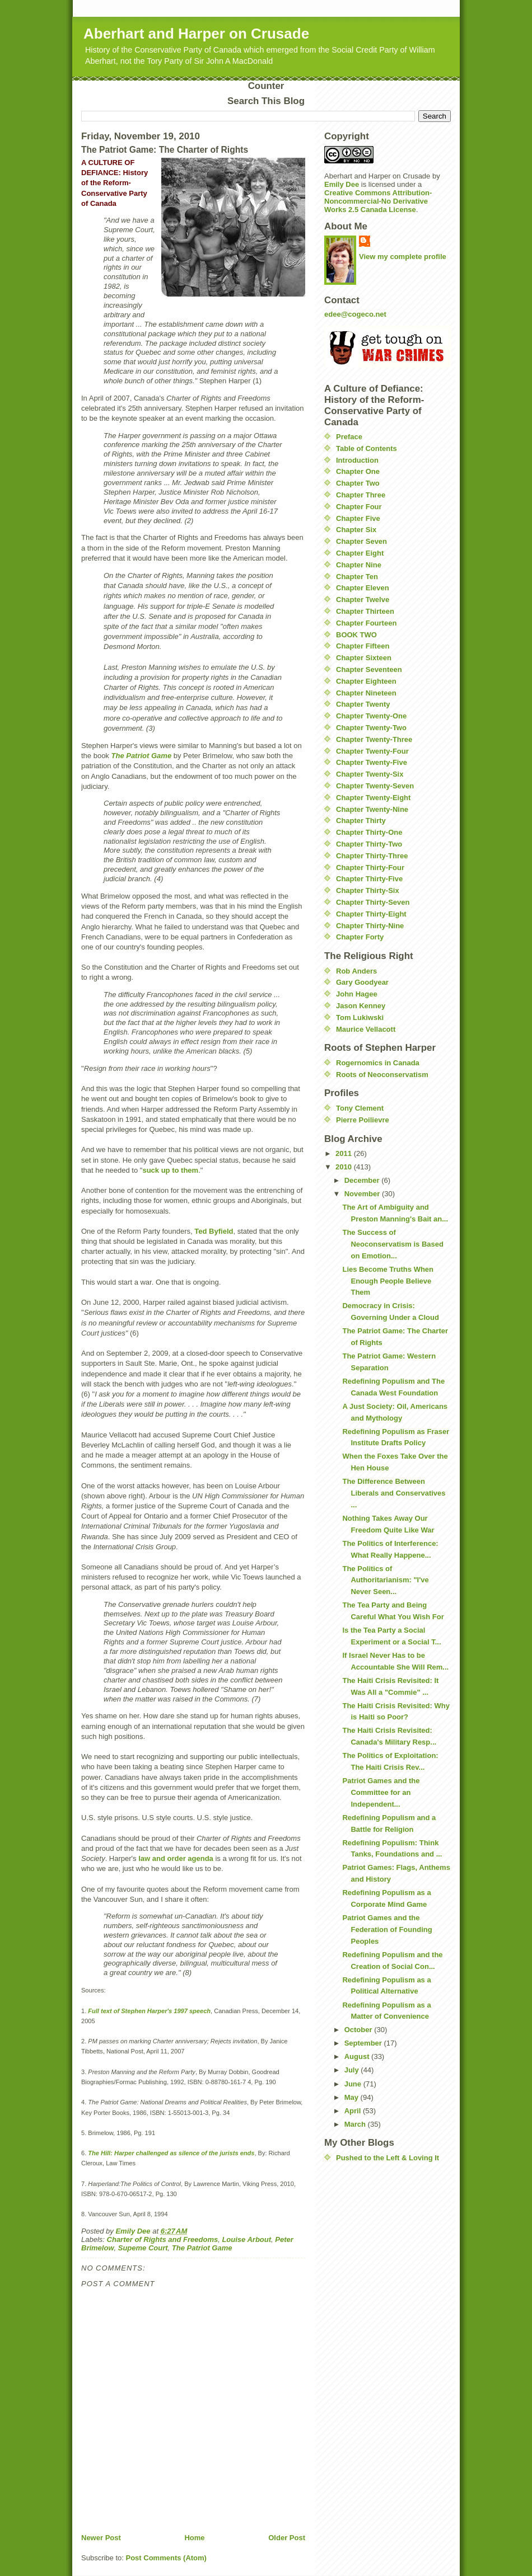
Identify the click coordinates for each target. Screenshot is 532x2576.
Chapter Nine (358, 565)
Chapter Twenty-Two (371, 727)
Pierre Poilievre (362, 1120)
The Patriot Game (202, 2248)
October (359, 2029)
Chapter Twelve (362, 599)
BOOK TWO (356, 635)
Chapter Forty (360, 937)
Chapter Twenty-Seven (375, 786)
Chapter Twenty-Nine (372, 809)
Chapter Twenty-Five (371, 762)
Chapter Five (358, 518)
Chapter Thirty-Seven (372, 902)
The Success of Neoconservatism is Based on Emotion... (392, 1244)
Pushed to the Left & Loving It (387, 2158)
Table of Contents (366, 448)
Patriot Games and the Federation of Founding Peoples (387, 1929)
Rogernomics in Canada (377, 1063)
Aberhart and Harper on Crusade (196, 33)
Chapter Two (358, 483)
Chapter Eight (360, 553)
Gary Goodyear (362, 982)
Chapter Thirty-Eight (371, 914)
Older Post (286, 2537)
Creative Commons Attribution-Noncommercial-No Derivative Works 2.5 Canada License (378, 201)
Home (194, 2537)
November (363, 1194)
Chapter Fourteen (366, 623)
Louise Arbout (246, 2239)
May (352, 2097)
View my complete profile (402, 256)
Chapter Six (356, 529)
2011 (344, 1153)
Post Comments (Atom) (166, 2558)
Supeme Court (143, 2248)
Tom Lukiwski (360, 1017)
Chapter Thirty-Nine (370, 926)
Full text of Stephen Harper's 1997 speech (149, 2011)
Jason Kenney (360, 1006)
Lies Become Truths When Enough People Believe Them (387, 1281)
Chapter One (358, 471)
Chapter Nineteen (366, 693)
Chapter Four (359, 506)
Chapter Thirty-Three (372, 856)
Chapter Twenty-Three (374, 739)
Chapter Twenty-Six (369, 774)
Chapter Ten (357, 576)
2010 (344, 1167)
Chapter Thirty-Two (369, 844)
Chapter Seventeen (369, 669)
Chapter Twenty (363, 704)
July (352, 2070)
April (353, 2111)
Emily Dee (341, 184)
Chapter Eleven (362, 588)
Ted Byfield (213, 1231)
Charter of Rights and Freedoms (162, 2239)
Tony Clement (360, 1108)
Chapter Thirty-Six (367, 890)
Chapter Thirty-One (369, 832)
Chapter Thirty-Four (370, 867)
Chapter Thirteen (365, 611)
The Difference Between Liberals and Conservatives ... (393, 1493)
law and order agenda (175, 1858)
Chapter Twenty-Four (372, 751)
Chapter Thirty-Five (369, 879)
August (357, 2056)
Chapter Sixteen (363, 658)
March (356, 2124)
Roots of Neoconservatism (382, 1074)
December (362, 1180)
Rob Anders (356, 971)
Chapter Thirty (361, 820)
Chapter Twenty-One (371, 716)
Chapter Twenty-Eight (373, 797)
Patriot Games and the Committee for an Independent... (380, 1792)
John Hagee (356, 994)
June (353, 2084)
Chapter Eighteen (366, 681)
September (364, 2043)
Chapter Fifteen (362, 646)
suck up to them (170, 1170)
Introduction (357, 460)
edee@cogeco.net (355, 314)
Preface (349, 437)
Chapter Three (360, 495)
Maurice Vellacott (365, 1029)
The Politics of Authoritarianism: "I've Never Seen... (385, 1580)
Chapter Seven (361, 541)
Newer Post (101, 2537)
